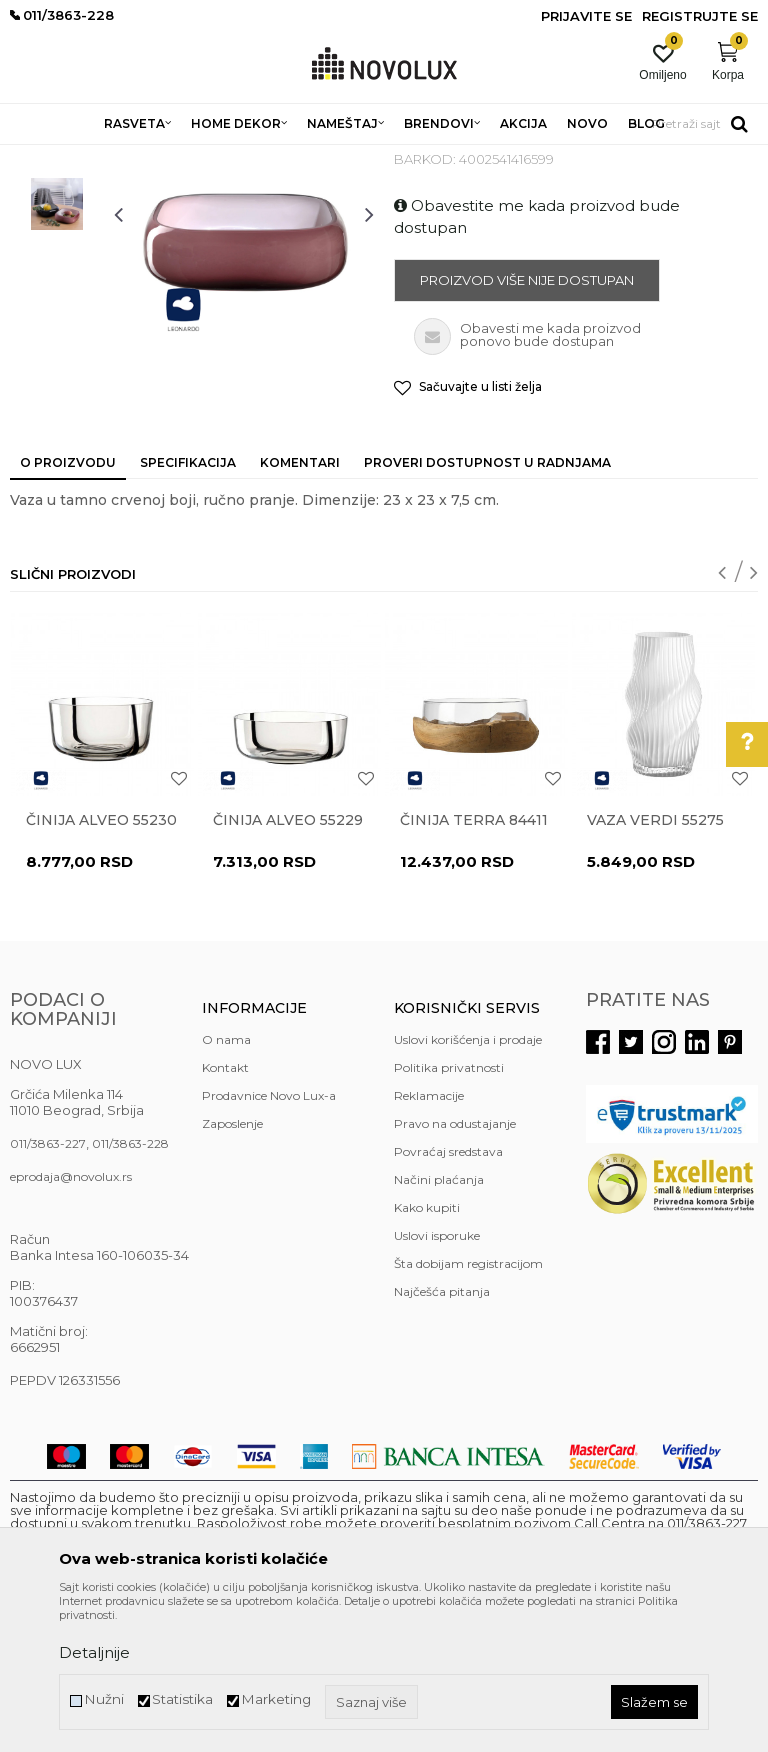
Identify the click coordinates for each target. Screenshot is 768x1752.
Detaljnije (94, 1652)
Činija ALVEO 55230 (101, 965)
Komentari (300, 607)
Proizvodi (117, 157)
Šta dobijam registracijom (468, 1408)
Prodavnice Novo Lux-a (269, 1240)
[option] (57, 269)
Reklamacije (429, 1240)
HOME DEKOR (203, 157)
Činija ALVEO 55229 (288, 965)
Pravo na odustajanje (455, 1268)
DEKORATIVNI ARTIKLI (328, 157)
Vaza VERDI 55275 (655, 965)
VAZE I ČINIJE (449, 157)
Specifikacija (188, 607)
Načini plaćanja (439, 1324)
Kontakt (225, 1212)
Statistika (182, 1699)
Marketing (276, 1699)
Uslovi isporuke (437, 1380)
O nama (226, 1184)
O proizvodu (68, 607)
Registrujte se (700, 16)
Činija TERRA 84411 (474, 965)
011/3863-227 (48, 1288)
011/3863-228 (130, 1288)
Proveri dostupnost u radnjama (487, 607)
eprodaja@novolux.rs (71, 1321)
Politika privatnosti (449, 1212)
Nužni (104, 1699)
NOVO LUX (43, 157)
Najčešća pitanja (442, 1436)
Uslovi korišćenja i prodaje (468, 1184)
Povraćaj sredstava (448, 1296)
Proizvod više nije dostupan (527, 425)
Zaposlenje (232, 1268)
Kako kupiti (427, 1352)
